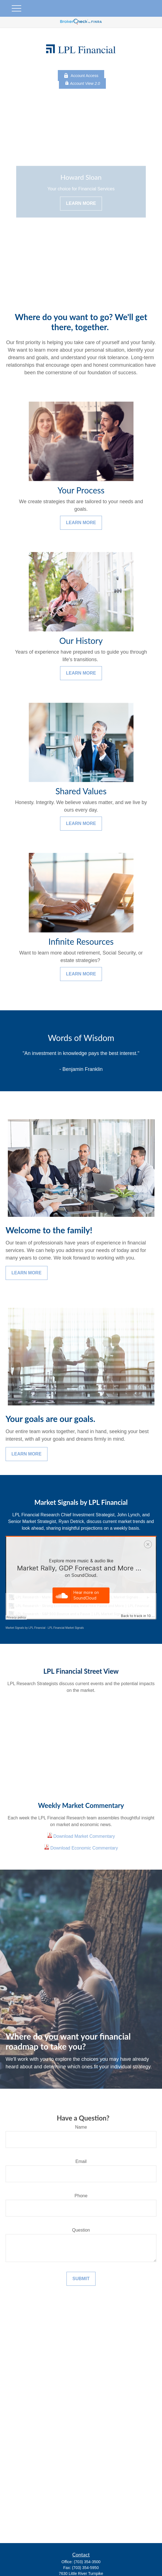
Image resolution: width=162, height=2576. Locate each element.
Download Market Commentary (83, 1836)
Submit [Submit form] (80, 2278)
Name (81, 2127)
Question (81, 2230)
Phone (81, 2195)
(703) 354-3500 (87, 2562)
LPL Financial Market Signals (66, 1627)
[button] (150, 2562)
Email (81, 2161)
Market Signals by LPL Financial (25, 1627)
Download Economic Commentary (83, 1848)
